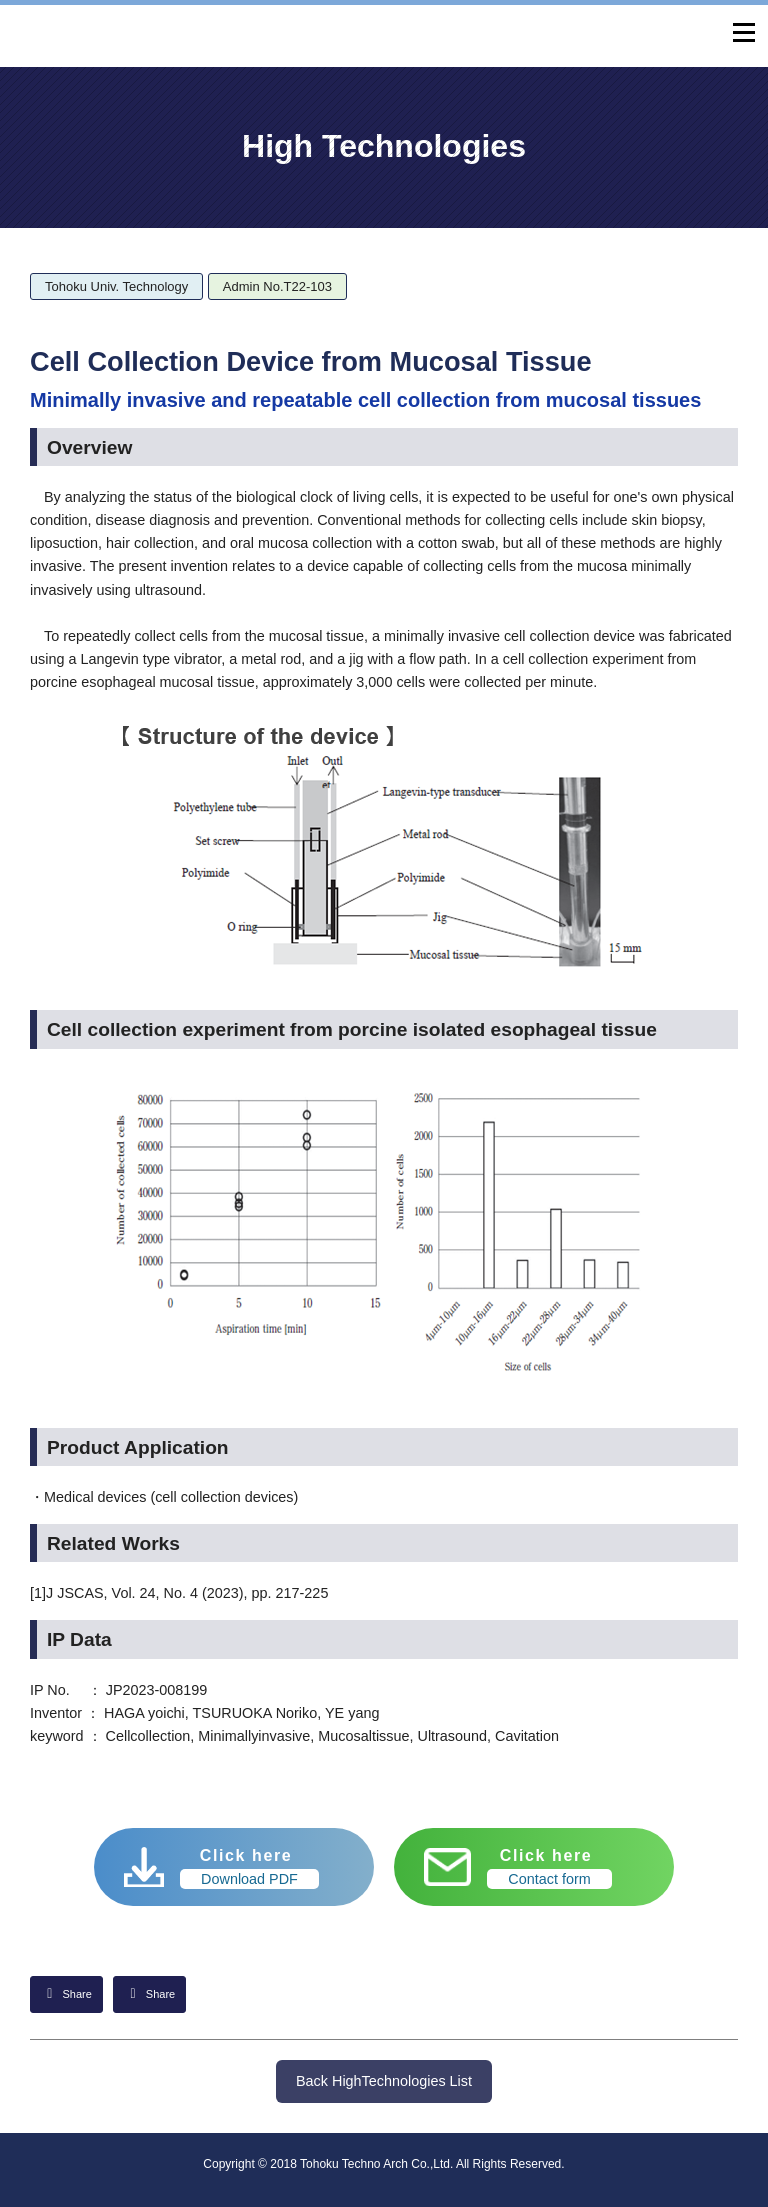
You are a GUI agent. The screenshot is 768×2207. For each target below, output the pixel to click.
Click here (250, 1868)
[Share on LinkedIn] (66, 1994)
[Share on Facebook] (149, 1994)
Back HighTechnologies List (384, 2081)
